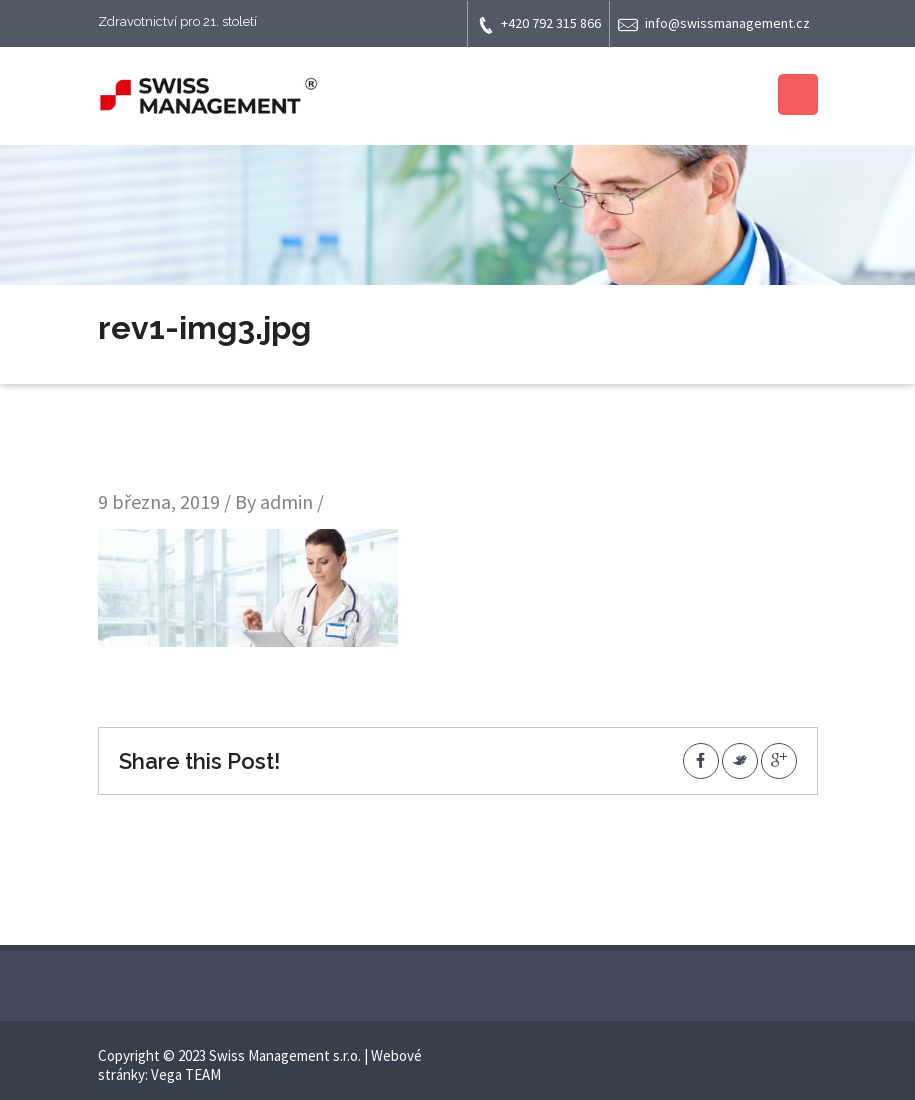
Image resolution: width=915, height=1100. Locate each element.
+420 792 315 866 (538, 24)
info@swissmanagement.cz (714, 24)
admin (286, 501)
